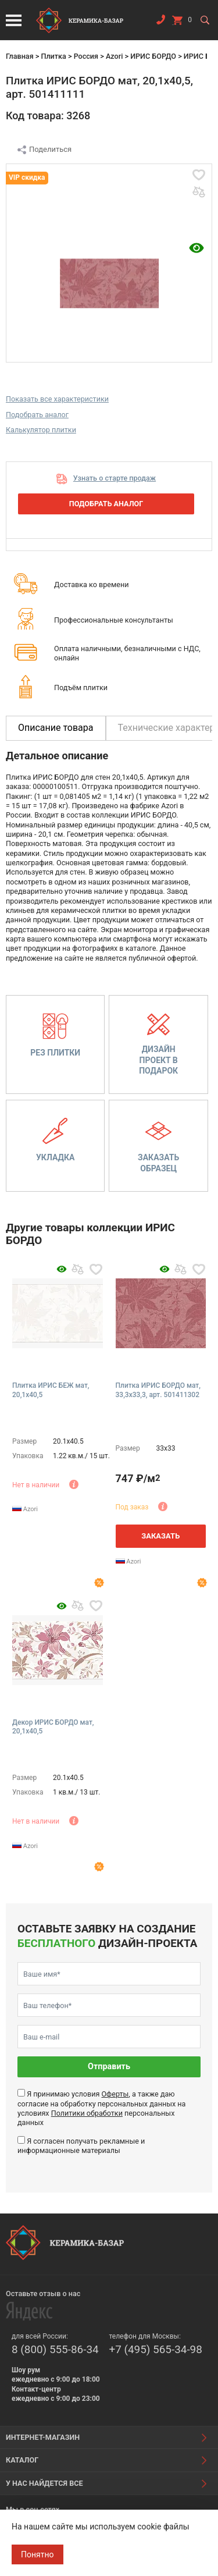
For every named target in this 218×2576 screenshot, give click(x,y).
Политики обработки (87, 2113)
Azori (114, 56)
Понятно (37, 2554)
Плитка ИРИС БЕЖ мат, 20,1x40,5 (51, 1390)
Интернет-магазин (43, 2437)
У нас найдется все (44, 2483)
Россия (86, 56)
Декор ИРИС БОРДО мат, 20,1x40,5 (53, 1727)
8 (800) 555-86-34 (55, 2349)
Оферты (114, 2094)
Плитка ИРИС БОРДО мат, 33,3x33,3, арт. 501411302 (158, 1390)
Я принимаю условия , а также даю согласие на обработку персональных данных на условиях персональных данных (101, 2108)
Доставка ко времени (91, 584)
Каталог (22, 2460)
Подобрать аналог (37, 414)
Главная (20, 56)
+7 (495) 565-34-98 (155, 2349)
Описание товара (56, 727)
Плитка (53, 56)
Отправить (109, 2067)
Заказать (160, 1536)
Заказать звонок (160, 22)
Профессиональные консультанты (113, 620)
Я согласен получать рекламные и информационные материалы (81, 2146)
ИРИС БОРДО (153, 56)
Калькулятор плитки (41, 429)
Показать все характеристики (57, 399)
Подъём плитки (81, 687)
